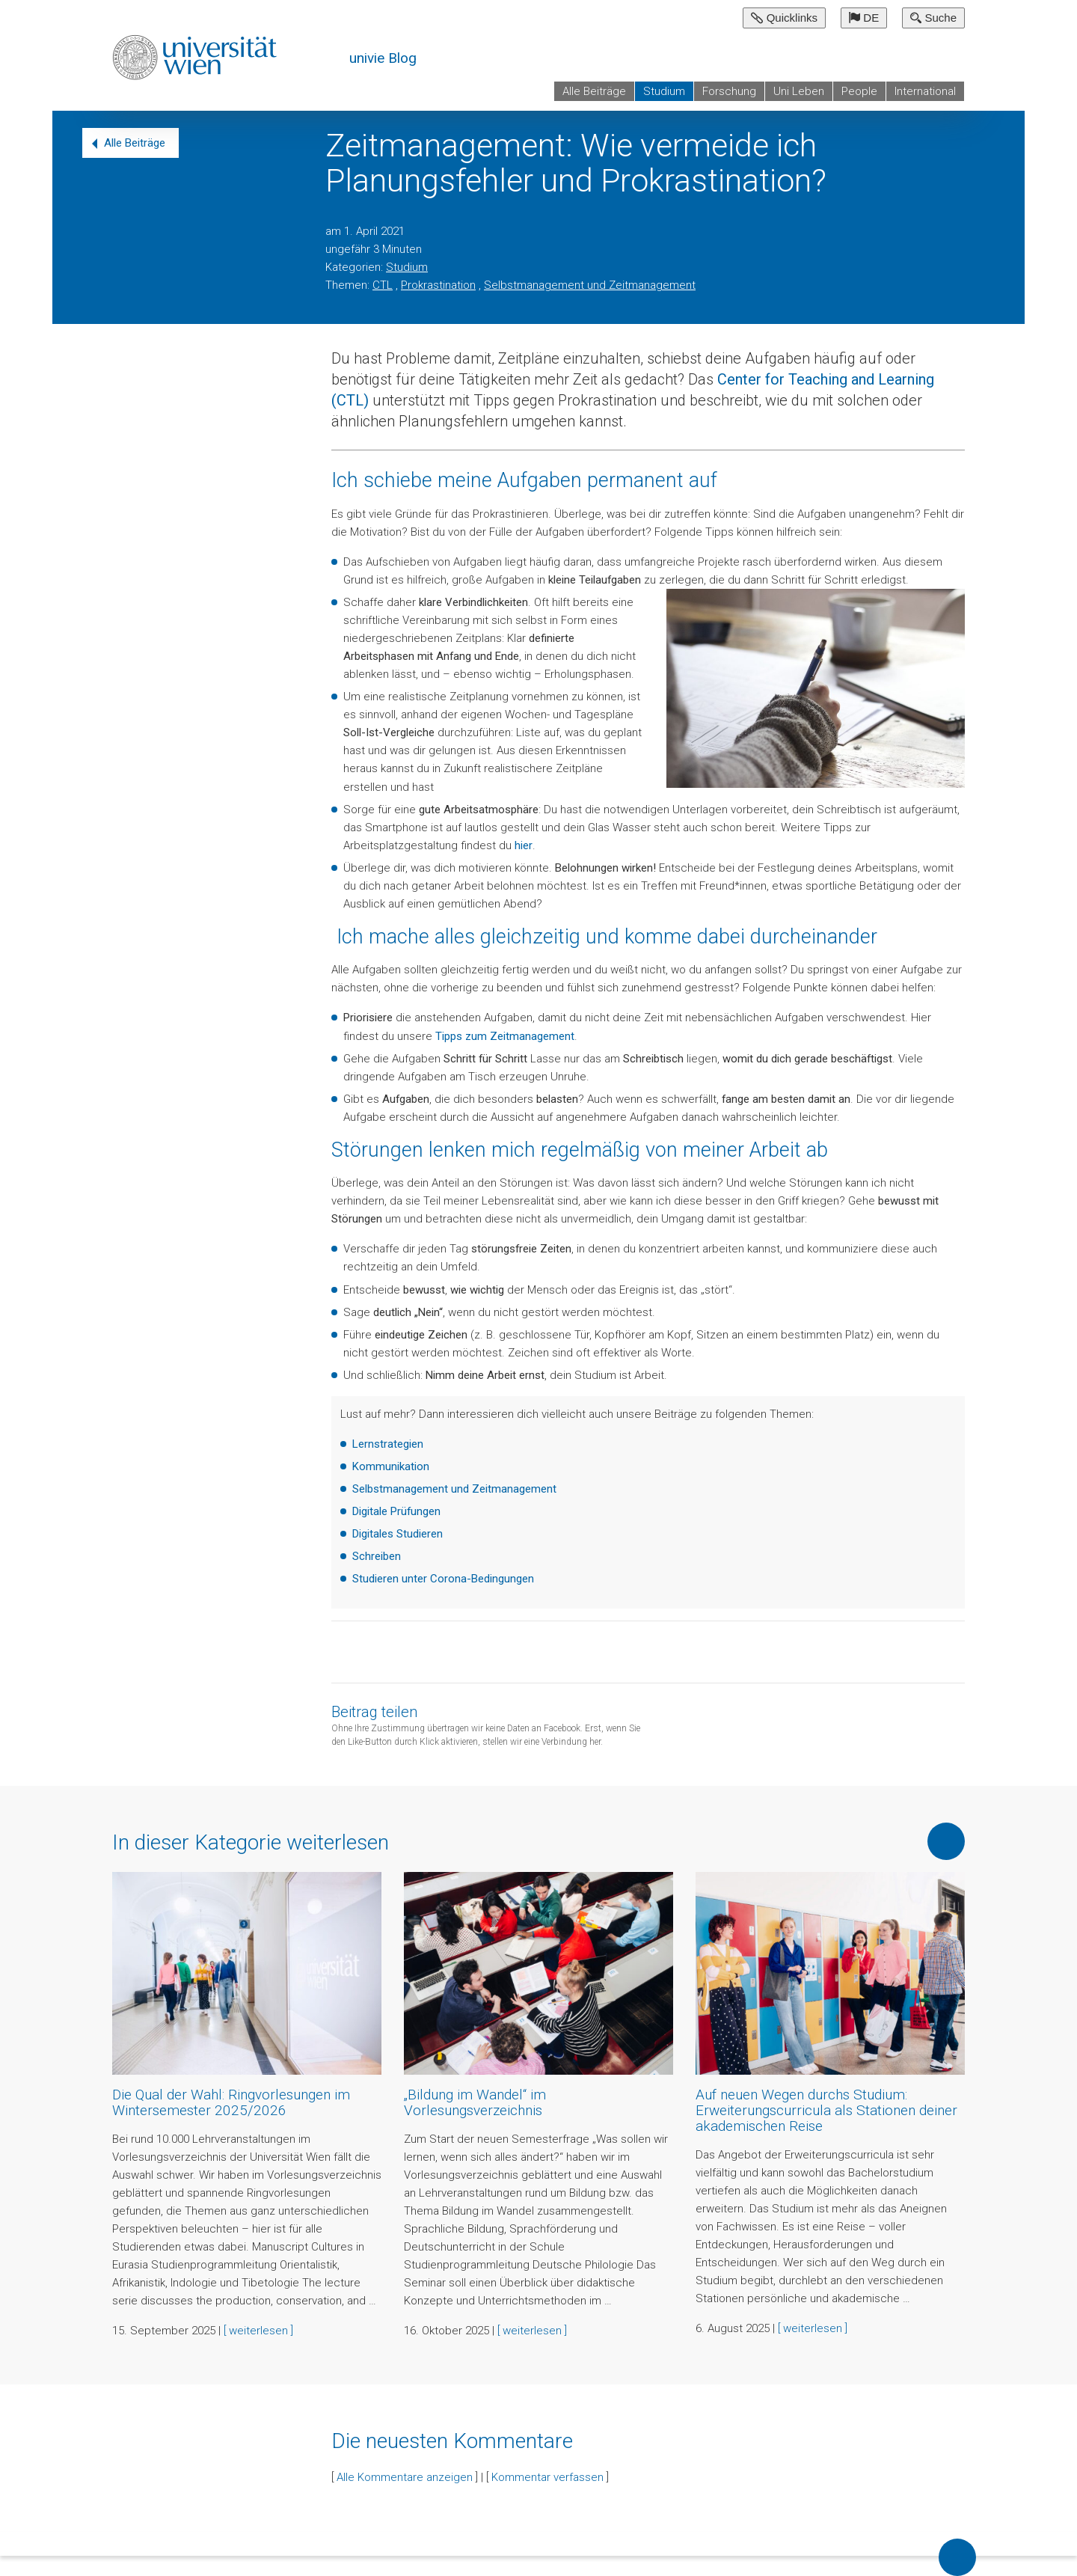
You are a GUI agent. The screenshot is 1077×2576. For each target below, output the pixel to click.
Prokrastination (438, 285)
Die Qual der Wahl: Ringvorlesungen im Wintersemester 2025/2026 (231, 2102)
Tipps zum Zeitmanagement (504, 1036)
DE (864, 17)
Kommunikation (390, 1466)
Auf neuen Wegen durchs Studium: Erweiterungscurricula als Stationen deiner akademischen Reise (826, 2110)
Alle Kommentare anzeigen (405, 2477)
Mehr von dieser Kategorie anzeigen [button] (946, 1841)
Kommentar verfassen (547, 2477)
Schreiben (376, 1556)
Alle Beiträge (594, 91)
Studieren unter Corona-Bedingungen (443, 1578)
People (859, 91)
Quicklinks (784, 17)
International (925, 91)
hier (524, 845)
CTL (382, 285)
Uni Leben (798, 91)
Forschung (729, 91)
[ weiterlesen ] (258, 2330)
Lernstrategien (387, 1444)
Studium (664, 91)
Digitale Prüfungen (396, 1511)
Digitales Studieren (397, 1534)
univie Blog (383, 58)
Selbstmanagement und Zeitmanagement (590, 285)
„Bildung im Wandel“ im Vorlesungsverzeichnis (475, 2102)
